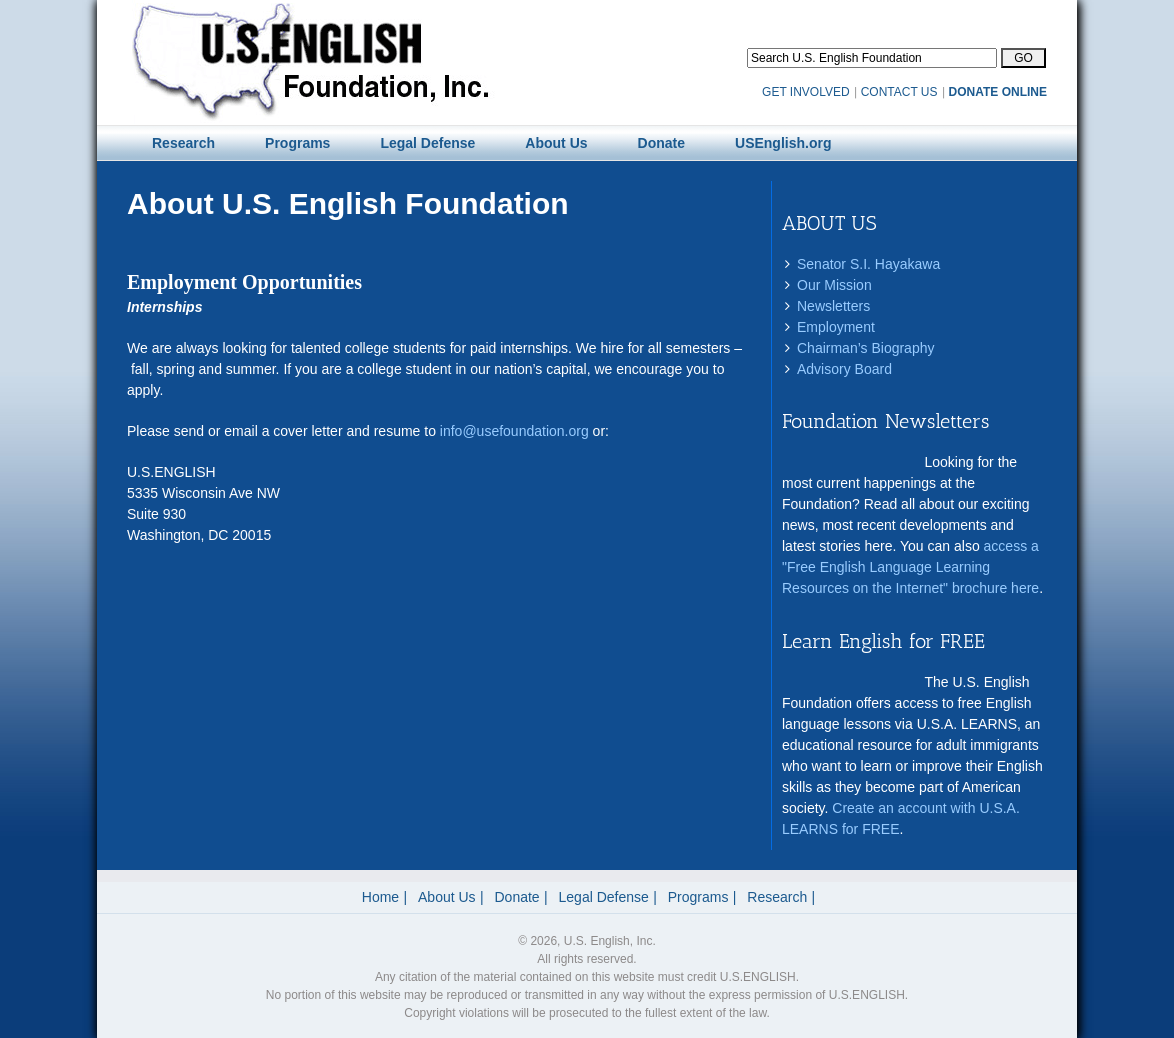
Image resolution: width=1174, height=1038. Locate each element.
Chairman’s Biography (865, 348)
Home (380, 897)
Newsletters (833, 306)
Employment (836, 327)
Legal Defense (604, 897)
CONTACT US (899, 92)
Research (777, 897)
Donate (517, 897)
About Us (447, 897)
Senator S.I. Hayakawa (868, 264)
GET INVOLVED (806, 92)
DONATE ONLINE (998, 92)
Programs (698, 897)
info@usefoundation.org (514, 431)
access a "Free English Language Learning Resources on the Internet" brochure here (910, 567)
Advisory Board (844, 369)
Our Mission (834, 285)
